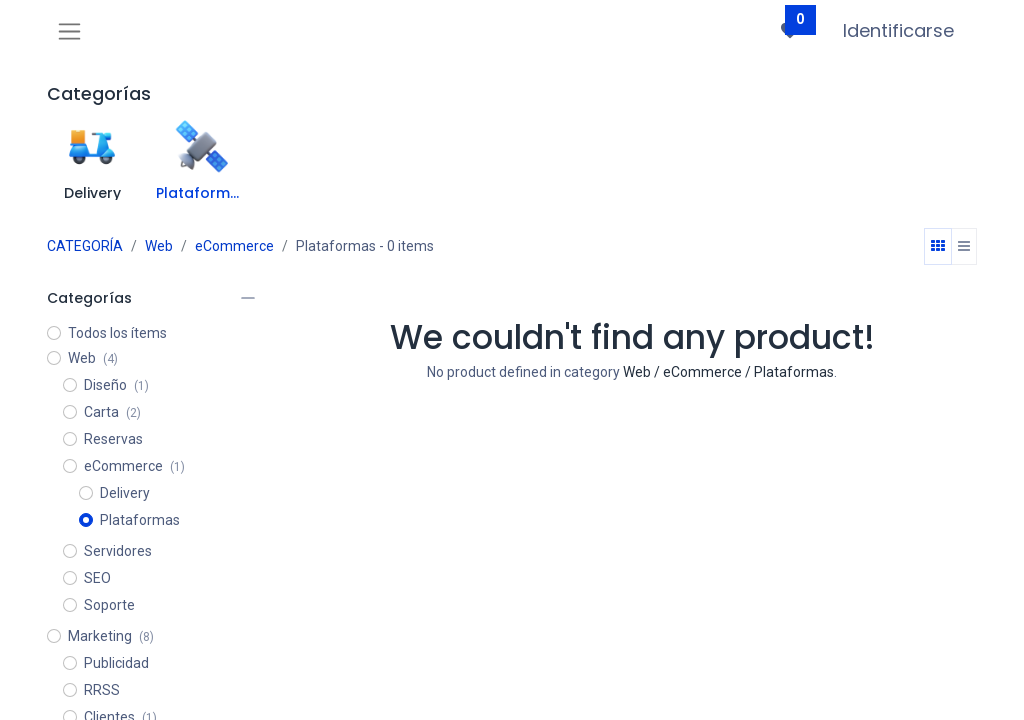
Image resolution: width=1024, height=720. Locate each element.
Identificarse (898, 30)
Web (159, 246)
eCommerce (234, 246)
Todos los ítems (117, 333)
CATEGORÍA (85, 246)
